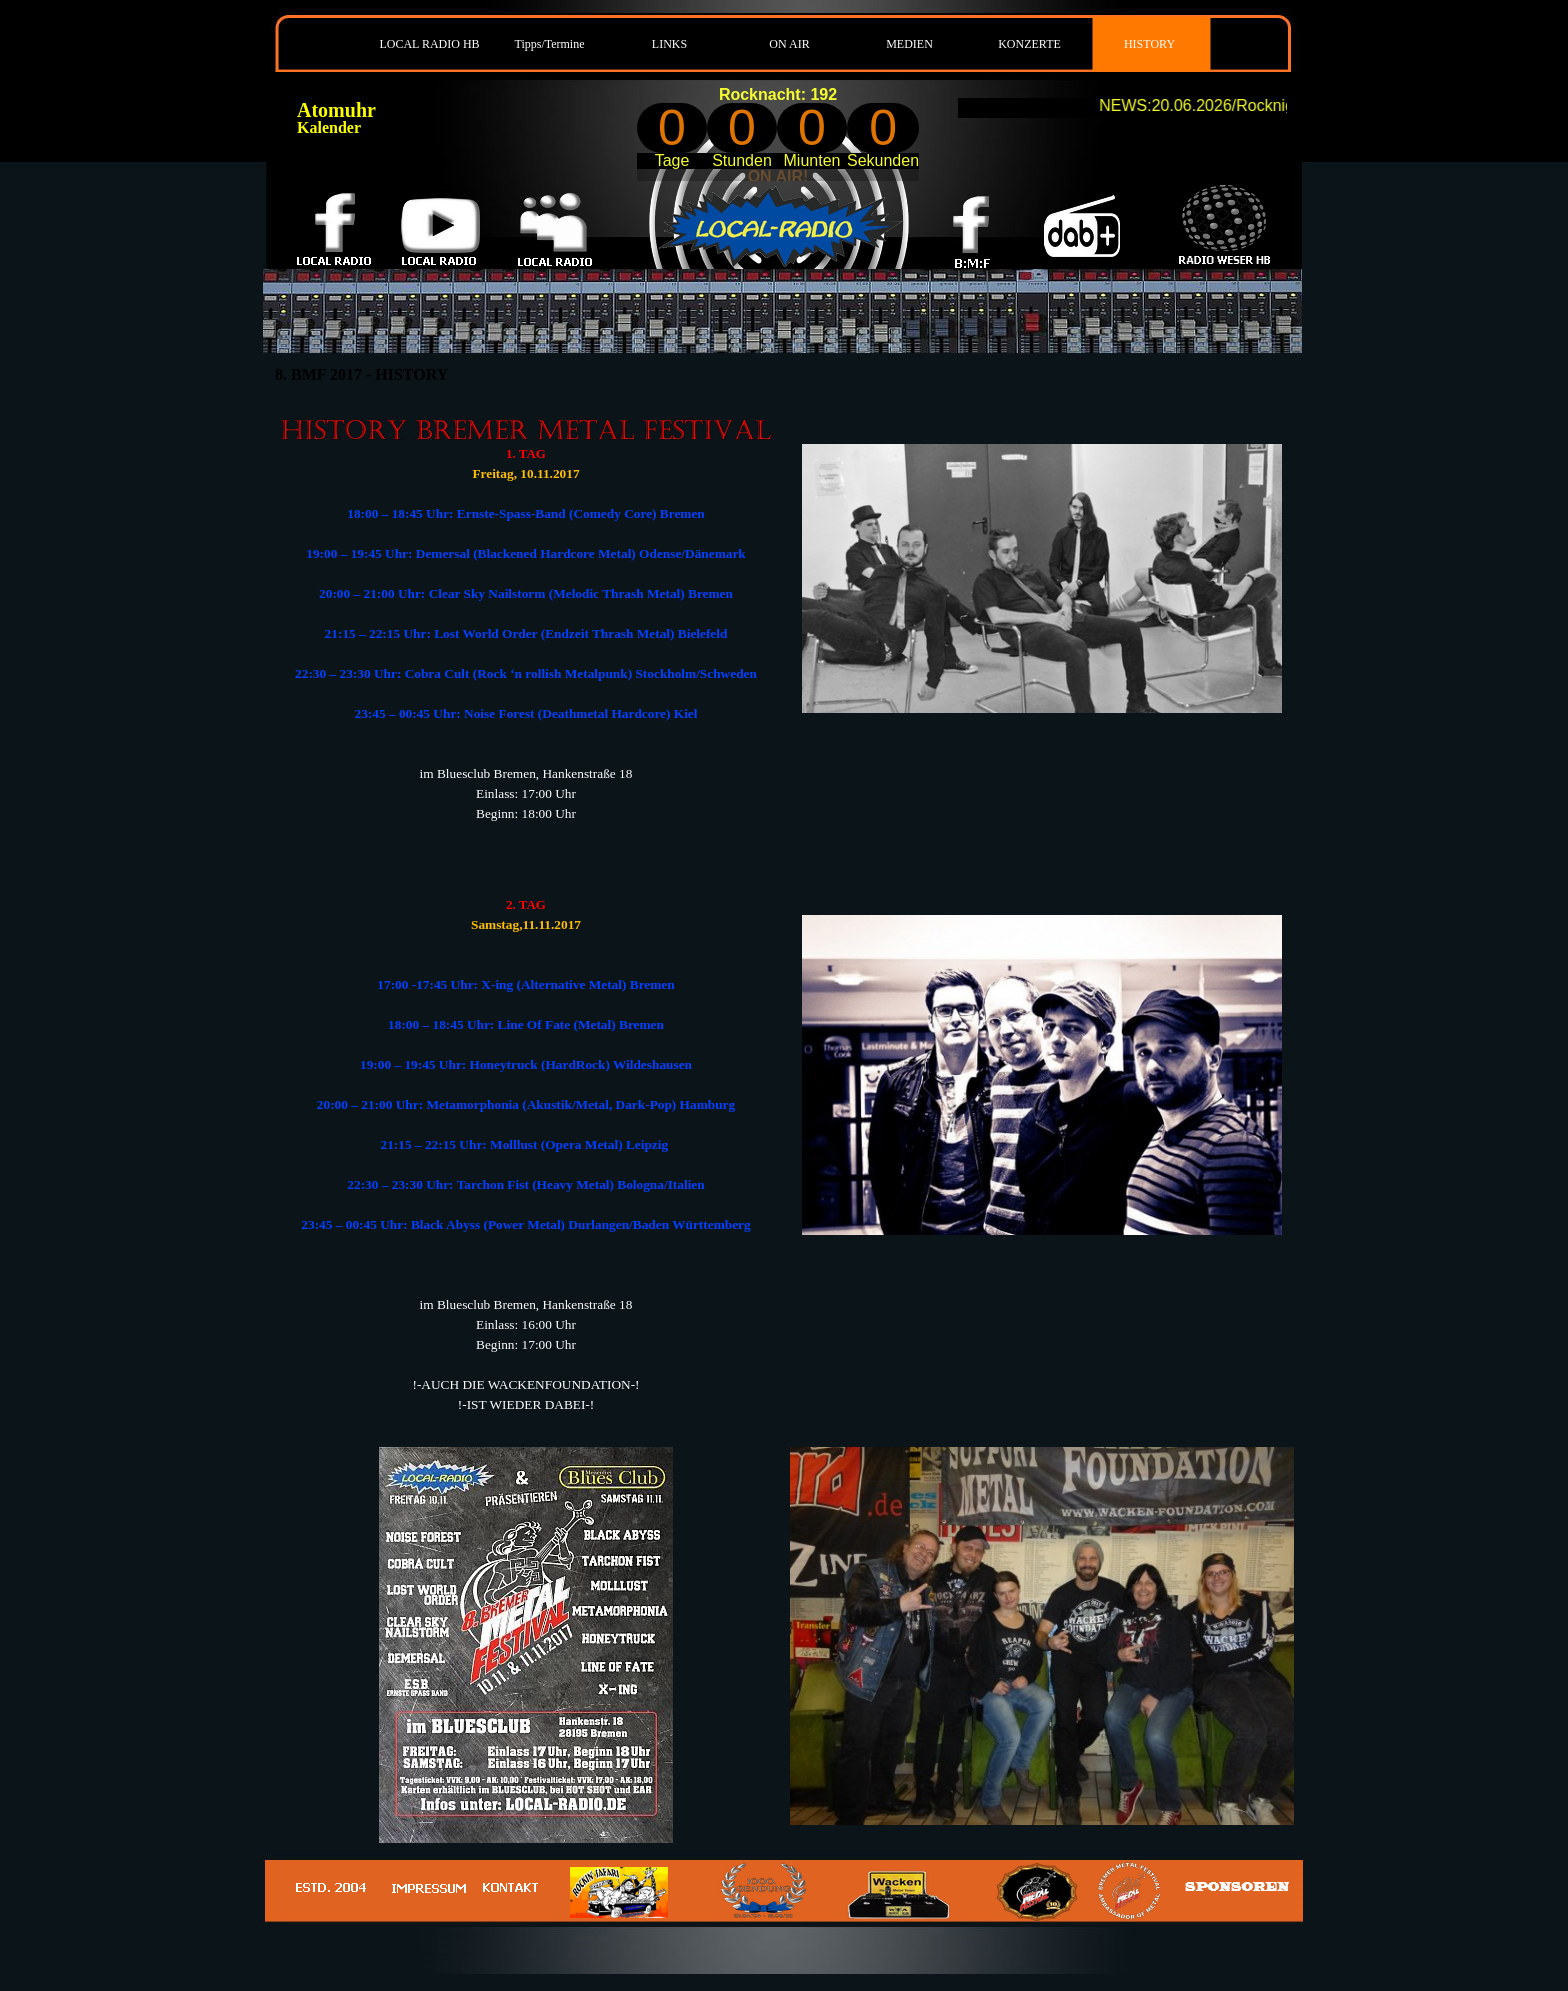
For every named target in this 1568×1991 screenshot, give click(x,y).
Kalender (329, 127)
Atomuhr (336, 110)
